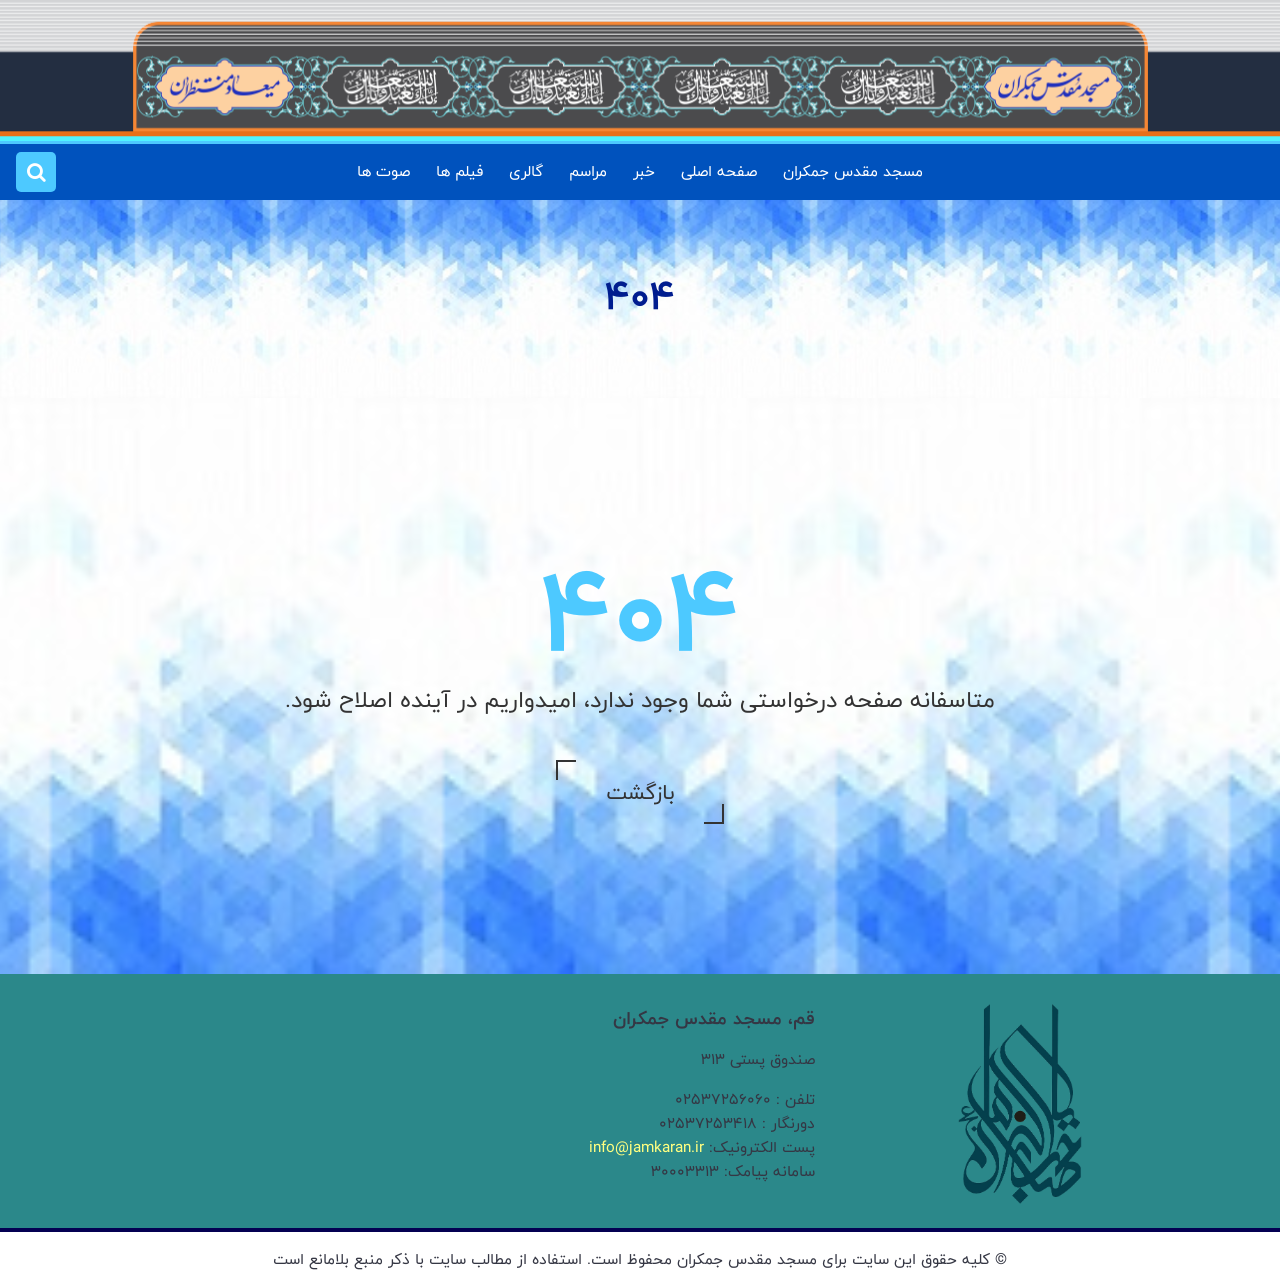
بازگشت (640, 792)
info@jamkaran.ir (646, 1147)
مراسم (588, 171)
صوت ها (383, 171)
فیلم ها (459, 171)
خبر (644, 171)
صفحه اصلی (719, 171)
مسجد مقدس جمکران (853, 171)
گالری (526, 171)
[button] (36, 172)
